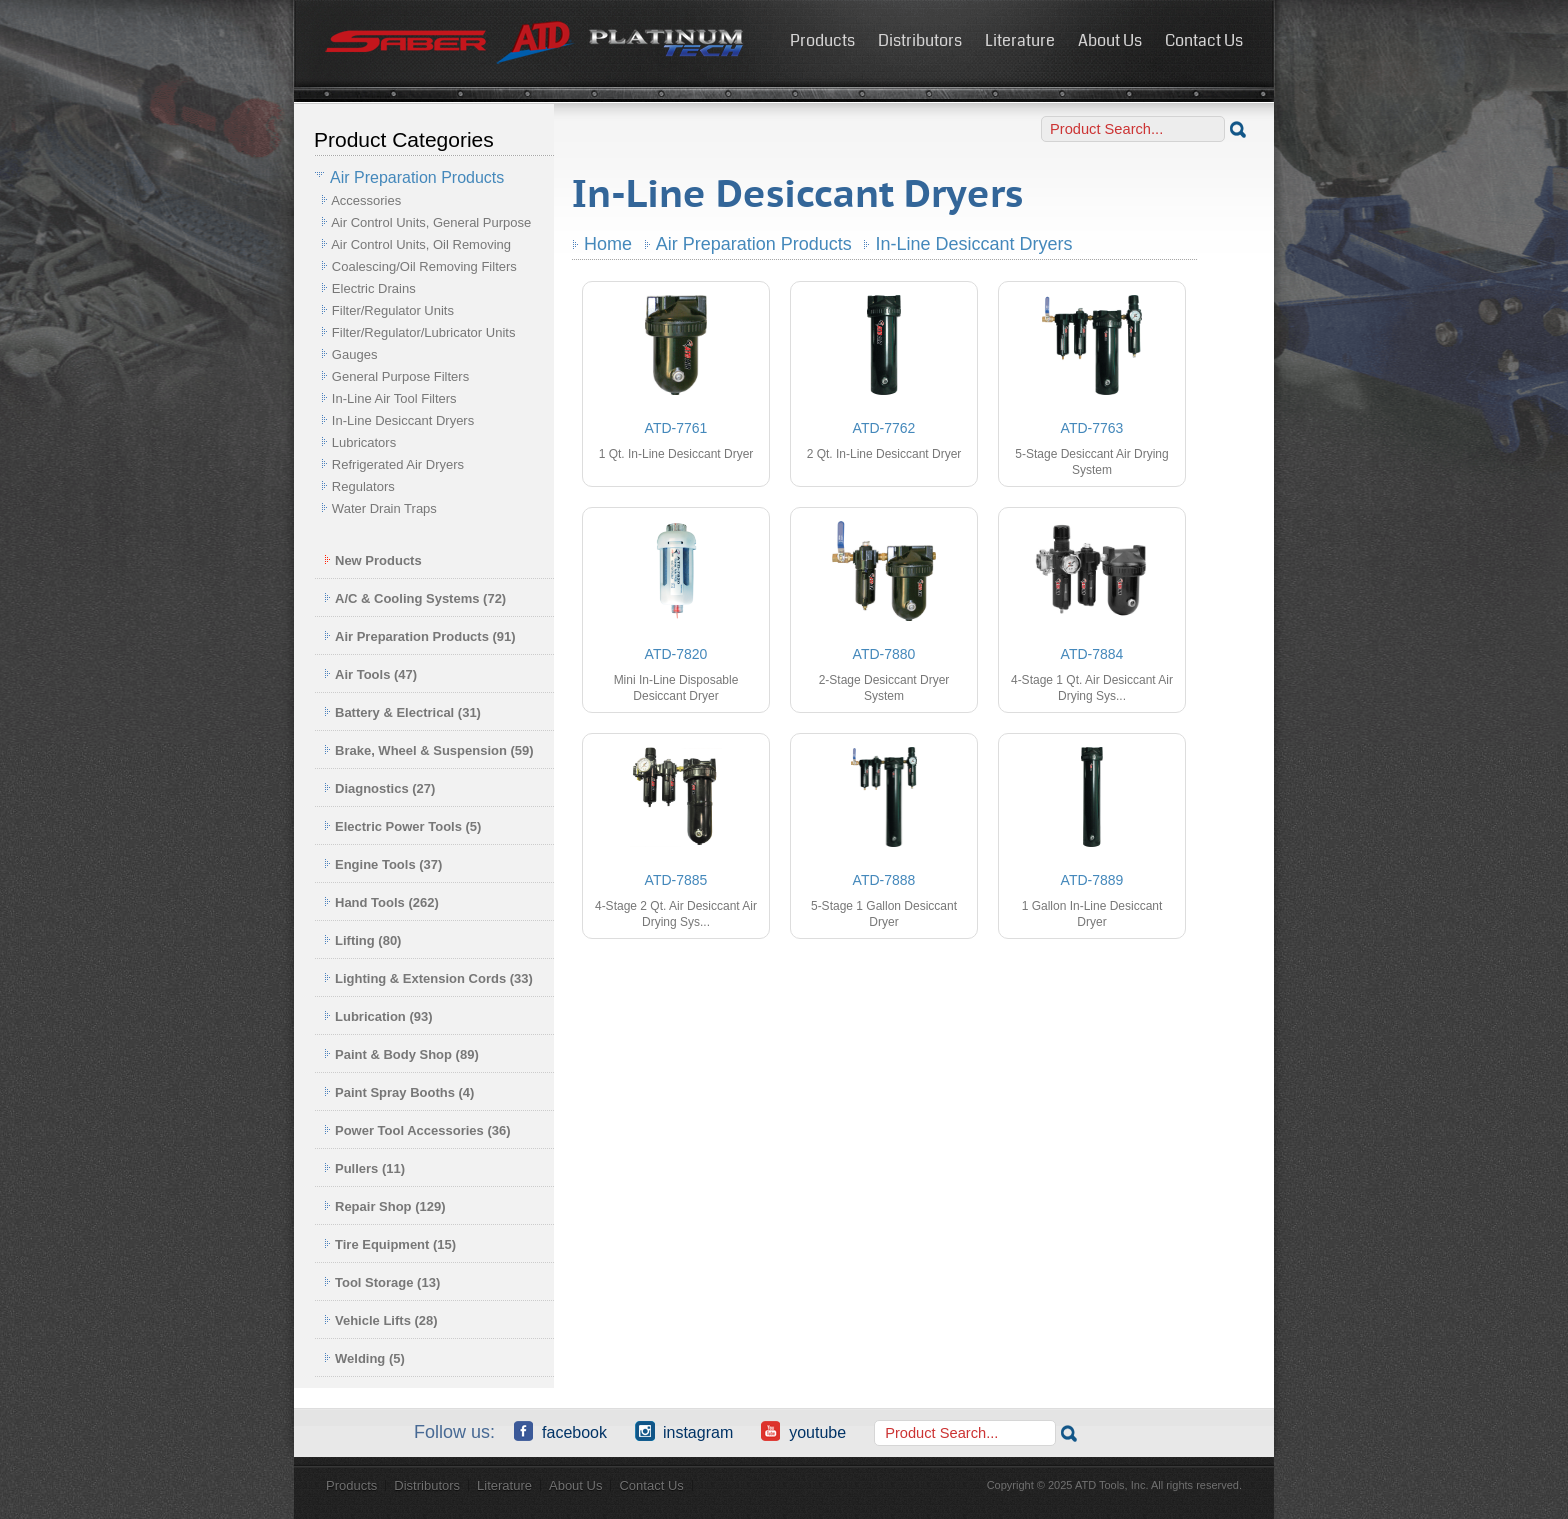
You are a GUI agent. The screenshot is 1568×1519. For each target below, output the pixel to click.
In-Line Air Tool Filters (394, 398)
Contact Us (1204, 40)
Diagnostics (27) (379, 788)
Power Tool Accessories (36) (417, 1130)
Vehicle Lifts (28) (381, 1320)
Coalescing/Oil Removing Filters (424, 266)
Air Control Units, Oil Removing (421, 244)
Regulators (363, 486)
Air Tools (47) (370, 674)
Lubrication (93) (378, 1016)
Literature (1020, 40)
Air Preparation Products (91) (420, 636)
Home (608, 244)
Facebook (560, 1431)
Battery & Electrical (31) (402, 712)
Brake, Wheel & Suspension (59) (429, 750)
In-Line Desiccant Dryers (403, 420)
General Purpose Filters (400, 376)
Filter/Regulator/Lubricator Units (424, 332)
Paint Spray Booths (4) (399, 1092)
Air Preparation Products (754, 244)
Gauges (355, 354)
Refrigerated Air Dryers (398, 464)
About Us (1110, 40)
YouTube (803, 1431)
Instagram (684, 1431)
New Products (373, 560)
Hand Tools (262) (381, 902)
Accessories (366, 200)
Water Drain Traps (384, 508)
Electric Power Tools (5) (402, 826)
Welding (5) (364, 1358)
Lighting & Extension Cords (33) (428, 978)
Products (822, 40)
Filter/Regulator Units (393, 310)
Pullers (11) (364, 1168)
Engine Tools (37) (383, 864)
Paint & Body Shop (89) (401, 1054)
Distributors (920, 40)
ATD (535, 43)
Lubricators (364, 442)
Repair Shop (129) (385, 1206)
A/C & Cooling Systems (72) (415, 598)
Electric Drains (374, 288)
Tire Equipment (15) (390, 1244)
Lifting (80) (362, 940)
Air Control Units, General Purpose (431, 222)
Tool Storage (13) (382, 1282)
